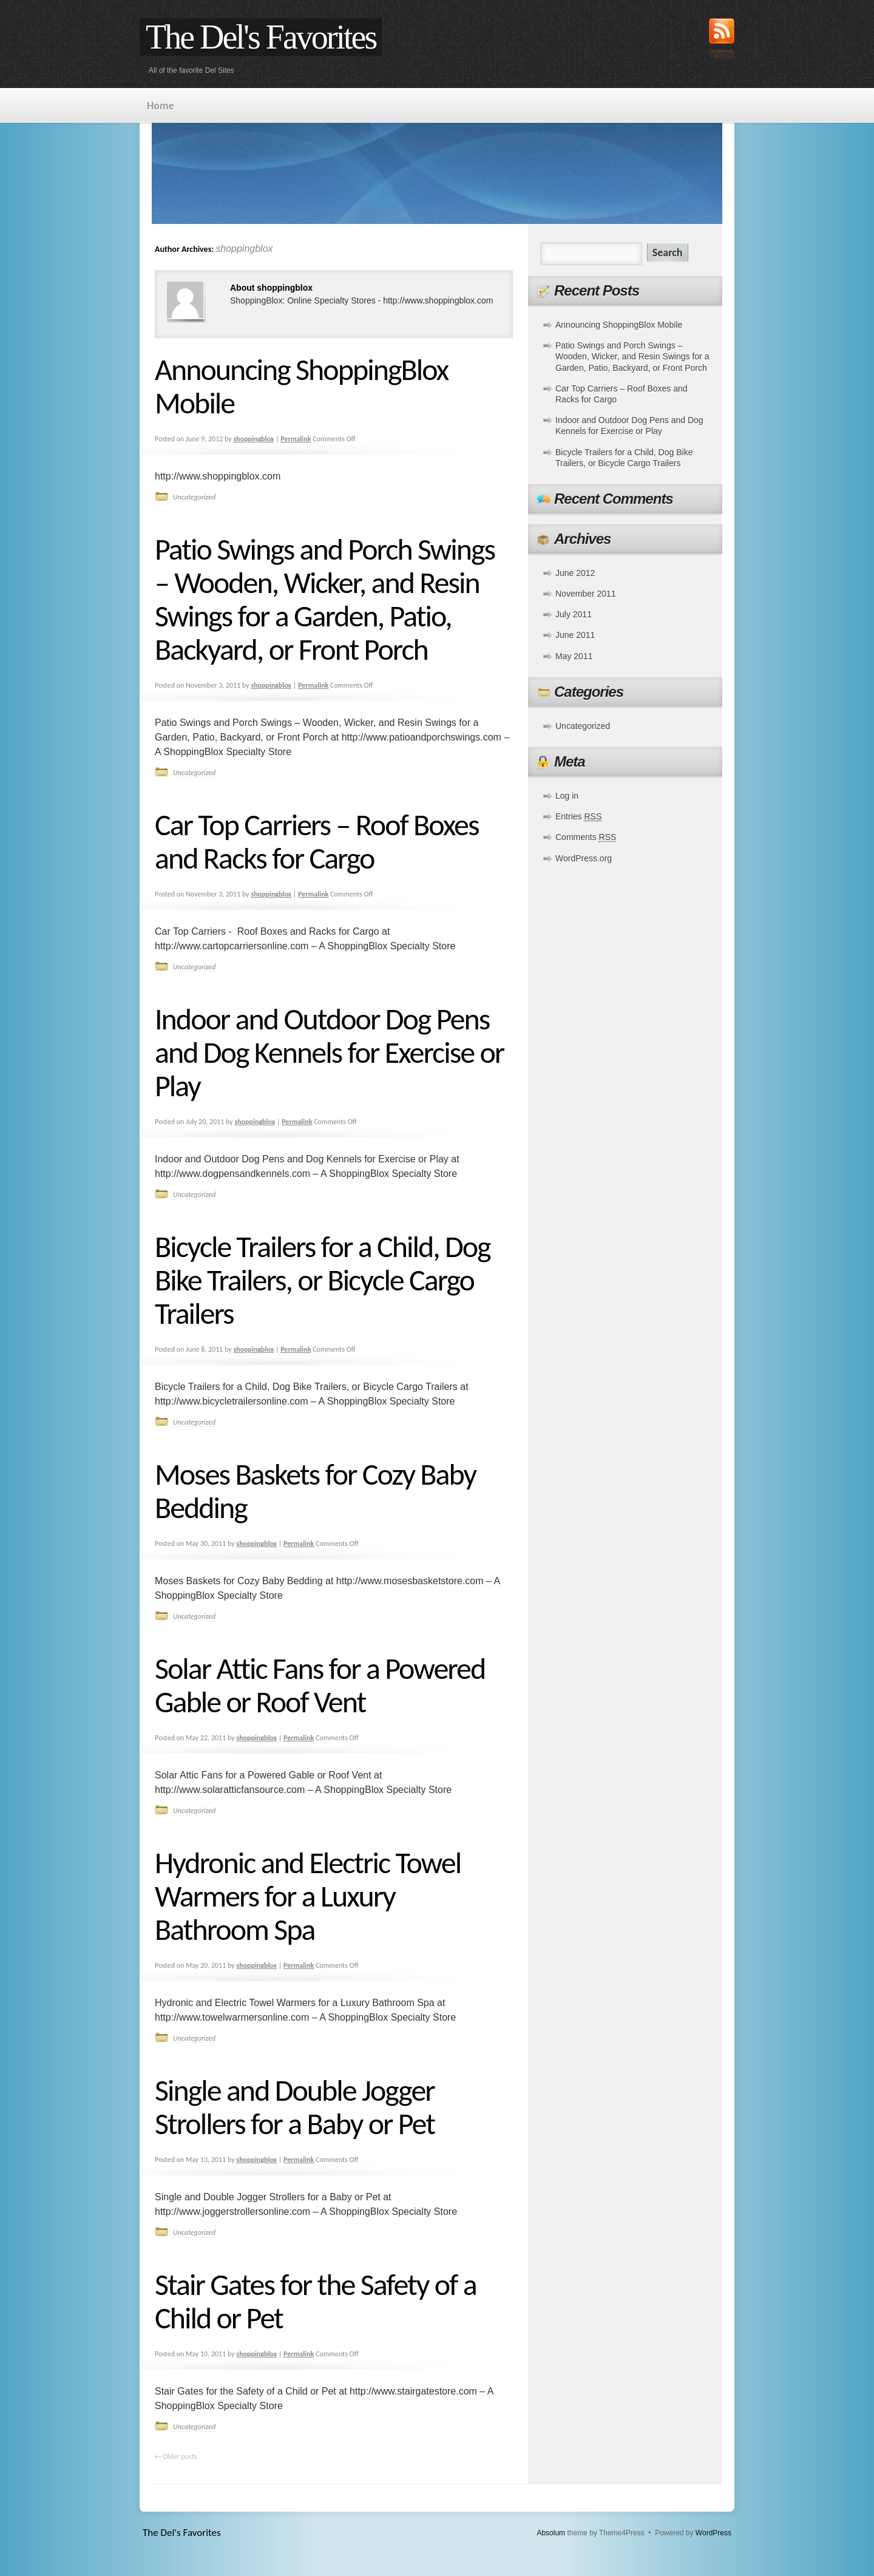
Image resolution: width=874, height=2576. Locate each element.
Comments (585, 837)
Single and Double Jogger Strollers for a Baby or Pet (295, 2107)
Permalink (295, 439)
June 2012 (575, 573)
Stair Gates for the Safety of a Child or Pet (315, 2301)
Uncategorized (194, 497)
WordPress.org (583, 858)
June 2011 (575, 635)
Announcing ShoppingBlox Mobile (301, 386)
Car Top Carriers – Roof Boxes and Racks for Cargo (316, 841)
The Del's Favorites (261, 37)
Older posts (176, 2456)
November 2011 (585, 593)
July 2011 (573, 614)
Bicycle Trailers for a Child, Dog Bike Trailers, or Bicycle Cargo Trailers (322, 1280)
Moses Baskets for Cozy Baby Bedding (315, 1491)
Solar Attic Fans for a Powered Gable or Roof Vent (320, 1685)
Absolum (551, 2533)
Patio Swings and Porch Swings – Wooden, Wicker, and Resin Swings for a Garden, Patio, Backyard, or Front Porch (325, 599)
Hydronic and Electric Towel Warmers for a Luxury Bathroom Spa (308, 1896)
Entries (578, 817)
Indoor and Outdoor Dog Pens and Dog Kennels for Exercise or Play (329, 1052)
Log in (566, 796)
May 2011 (573, 656)
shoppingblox (244, 248)
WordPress (713, 2533)
